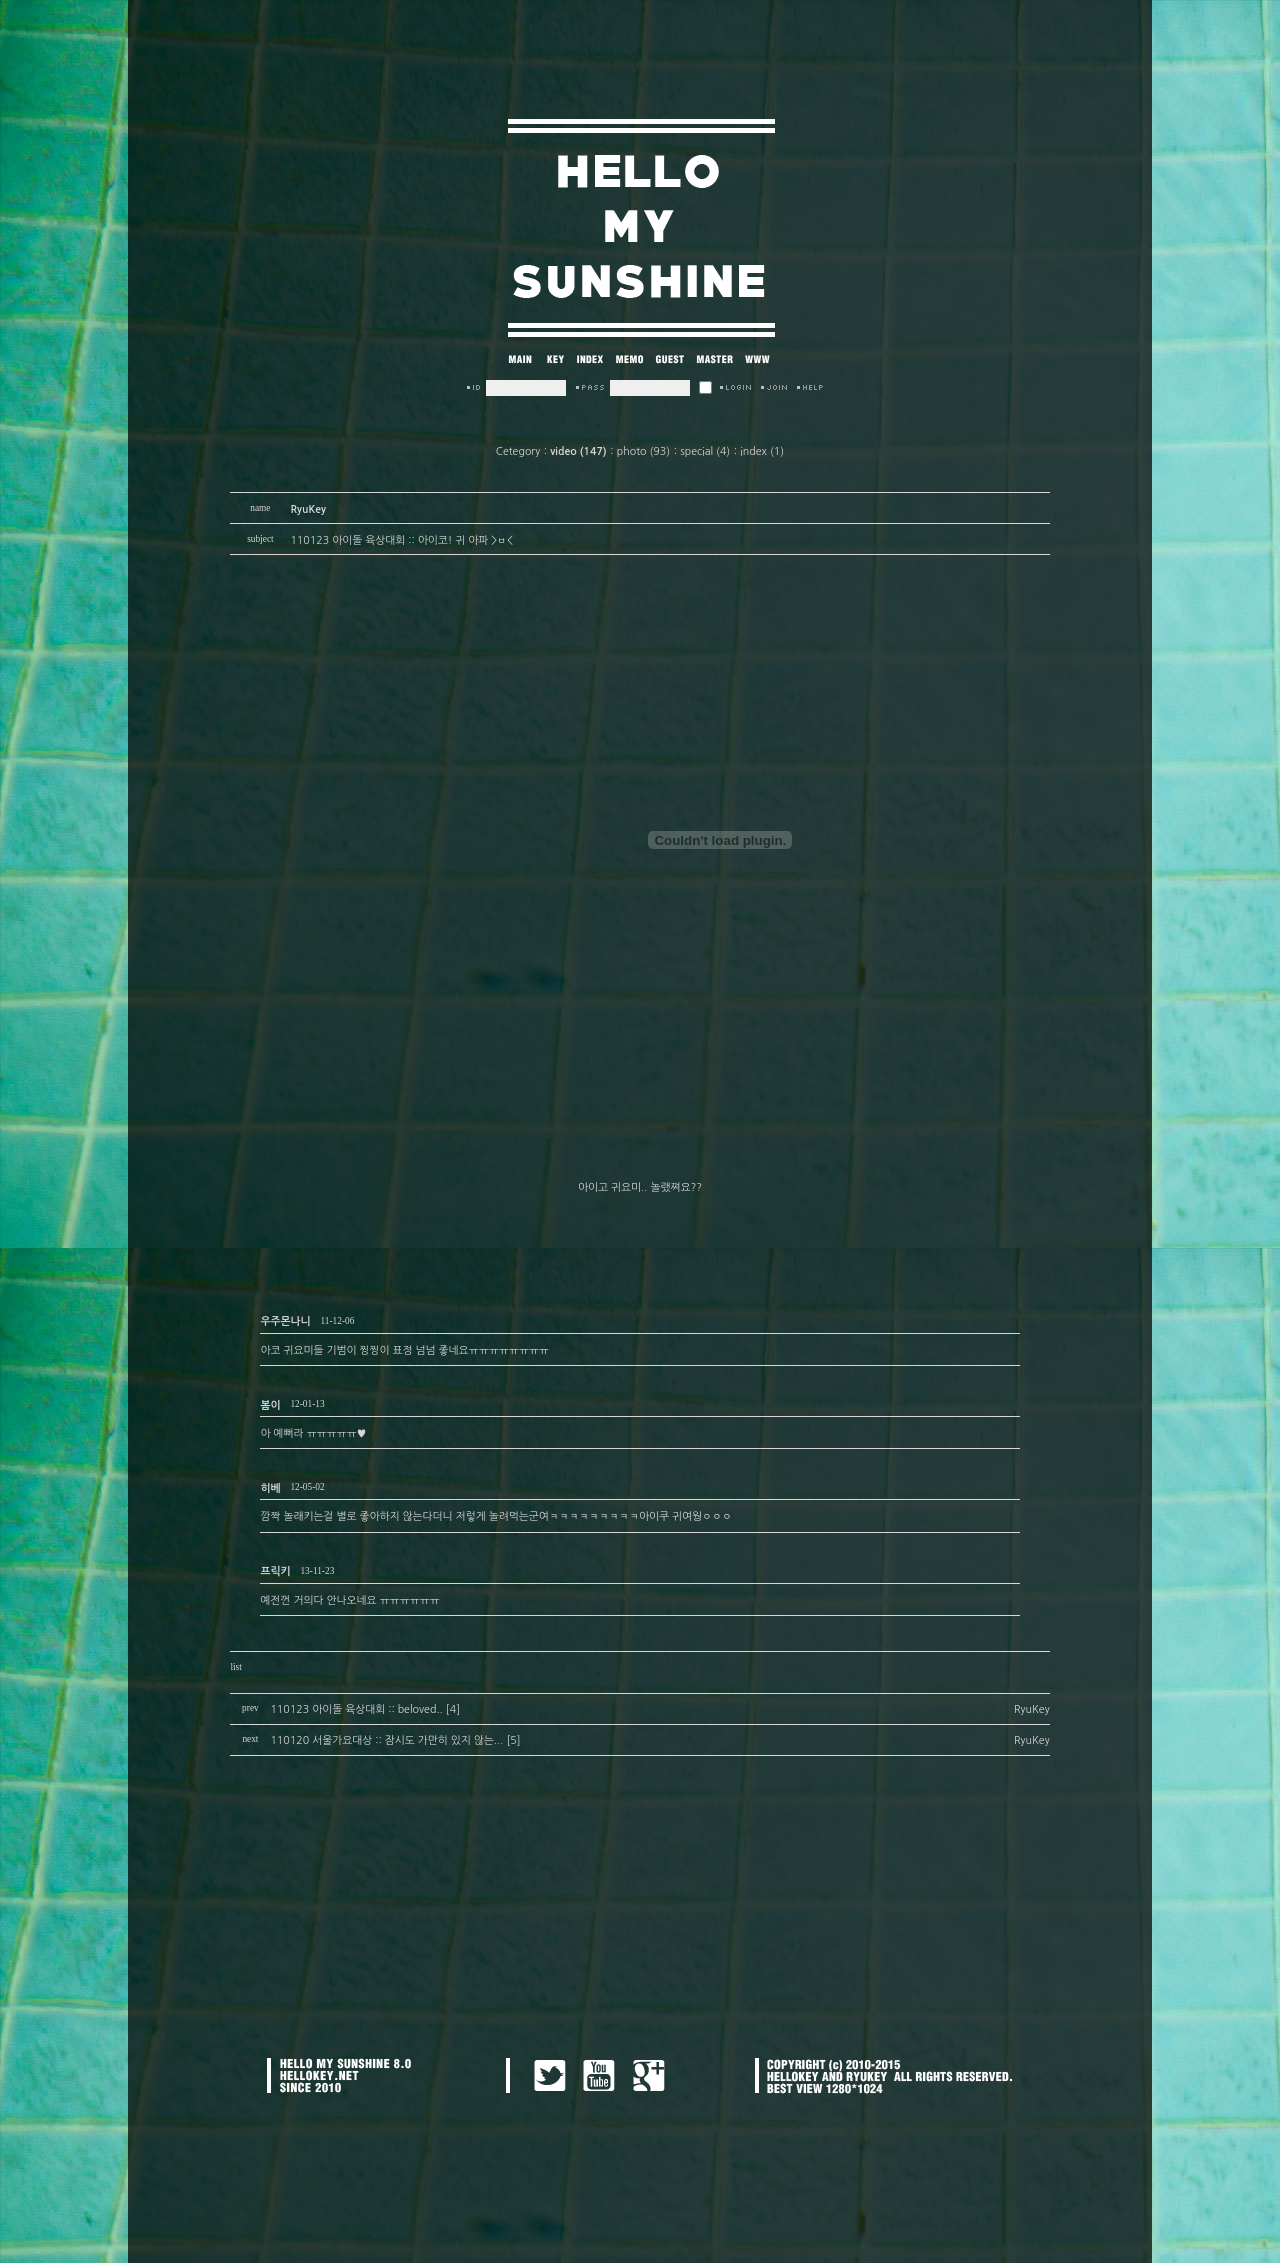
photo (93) (643, 451)
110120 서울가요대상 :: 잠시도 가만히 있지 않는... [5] (395, 1740)
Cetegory (518, 451)
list (235, 1667)
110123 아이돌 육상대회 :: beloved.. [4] (365, 1709)
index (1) (762, 451)
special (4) (705, 451)
